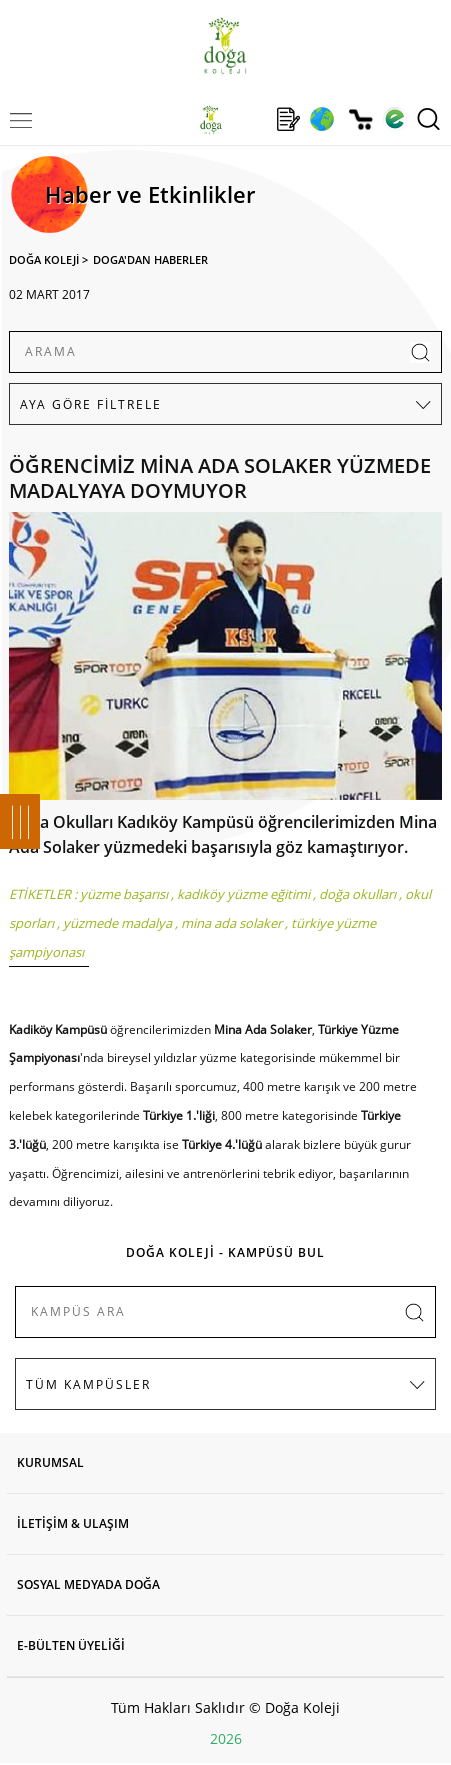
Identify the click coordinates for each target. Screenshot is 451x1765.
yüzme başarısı (124, 894)
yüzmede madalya (117, 923)
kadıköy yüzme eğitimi (243, 894)
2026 (226, 1738)
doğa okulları (357, 894)
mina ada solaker (231, 923)
